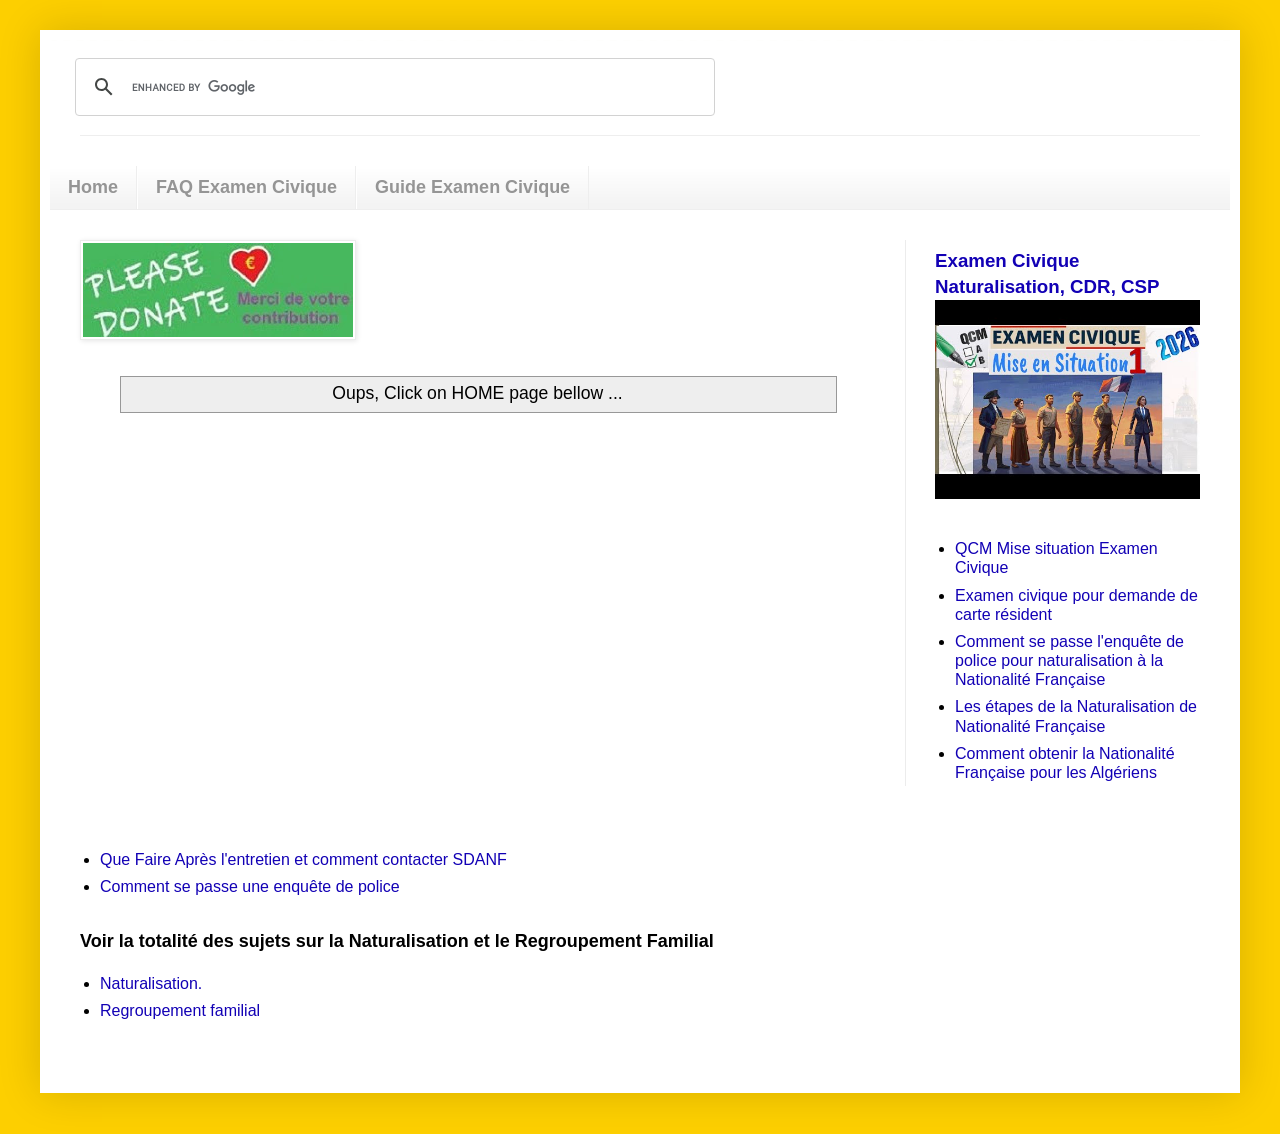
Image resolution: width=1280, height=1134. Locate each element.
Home (93, 187)
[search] (392, 87)
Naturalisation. (151, 983)
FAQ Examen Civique (246, 187)
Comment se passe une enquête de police (250, 886)
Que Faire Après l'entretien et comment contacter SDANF (303, 859)
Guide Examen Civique (472, 187)
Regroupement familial (180, 1010)
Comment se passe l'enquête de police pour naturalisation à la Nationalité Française (1069, 660)
